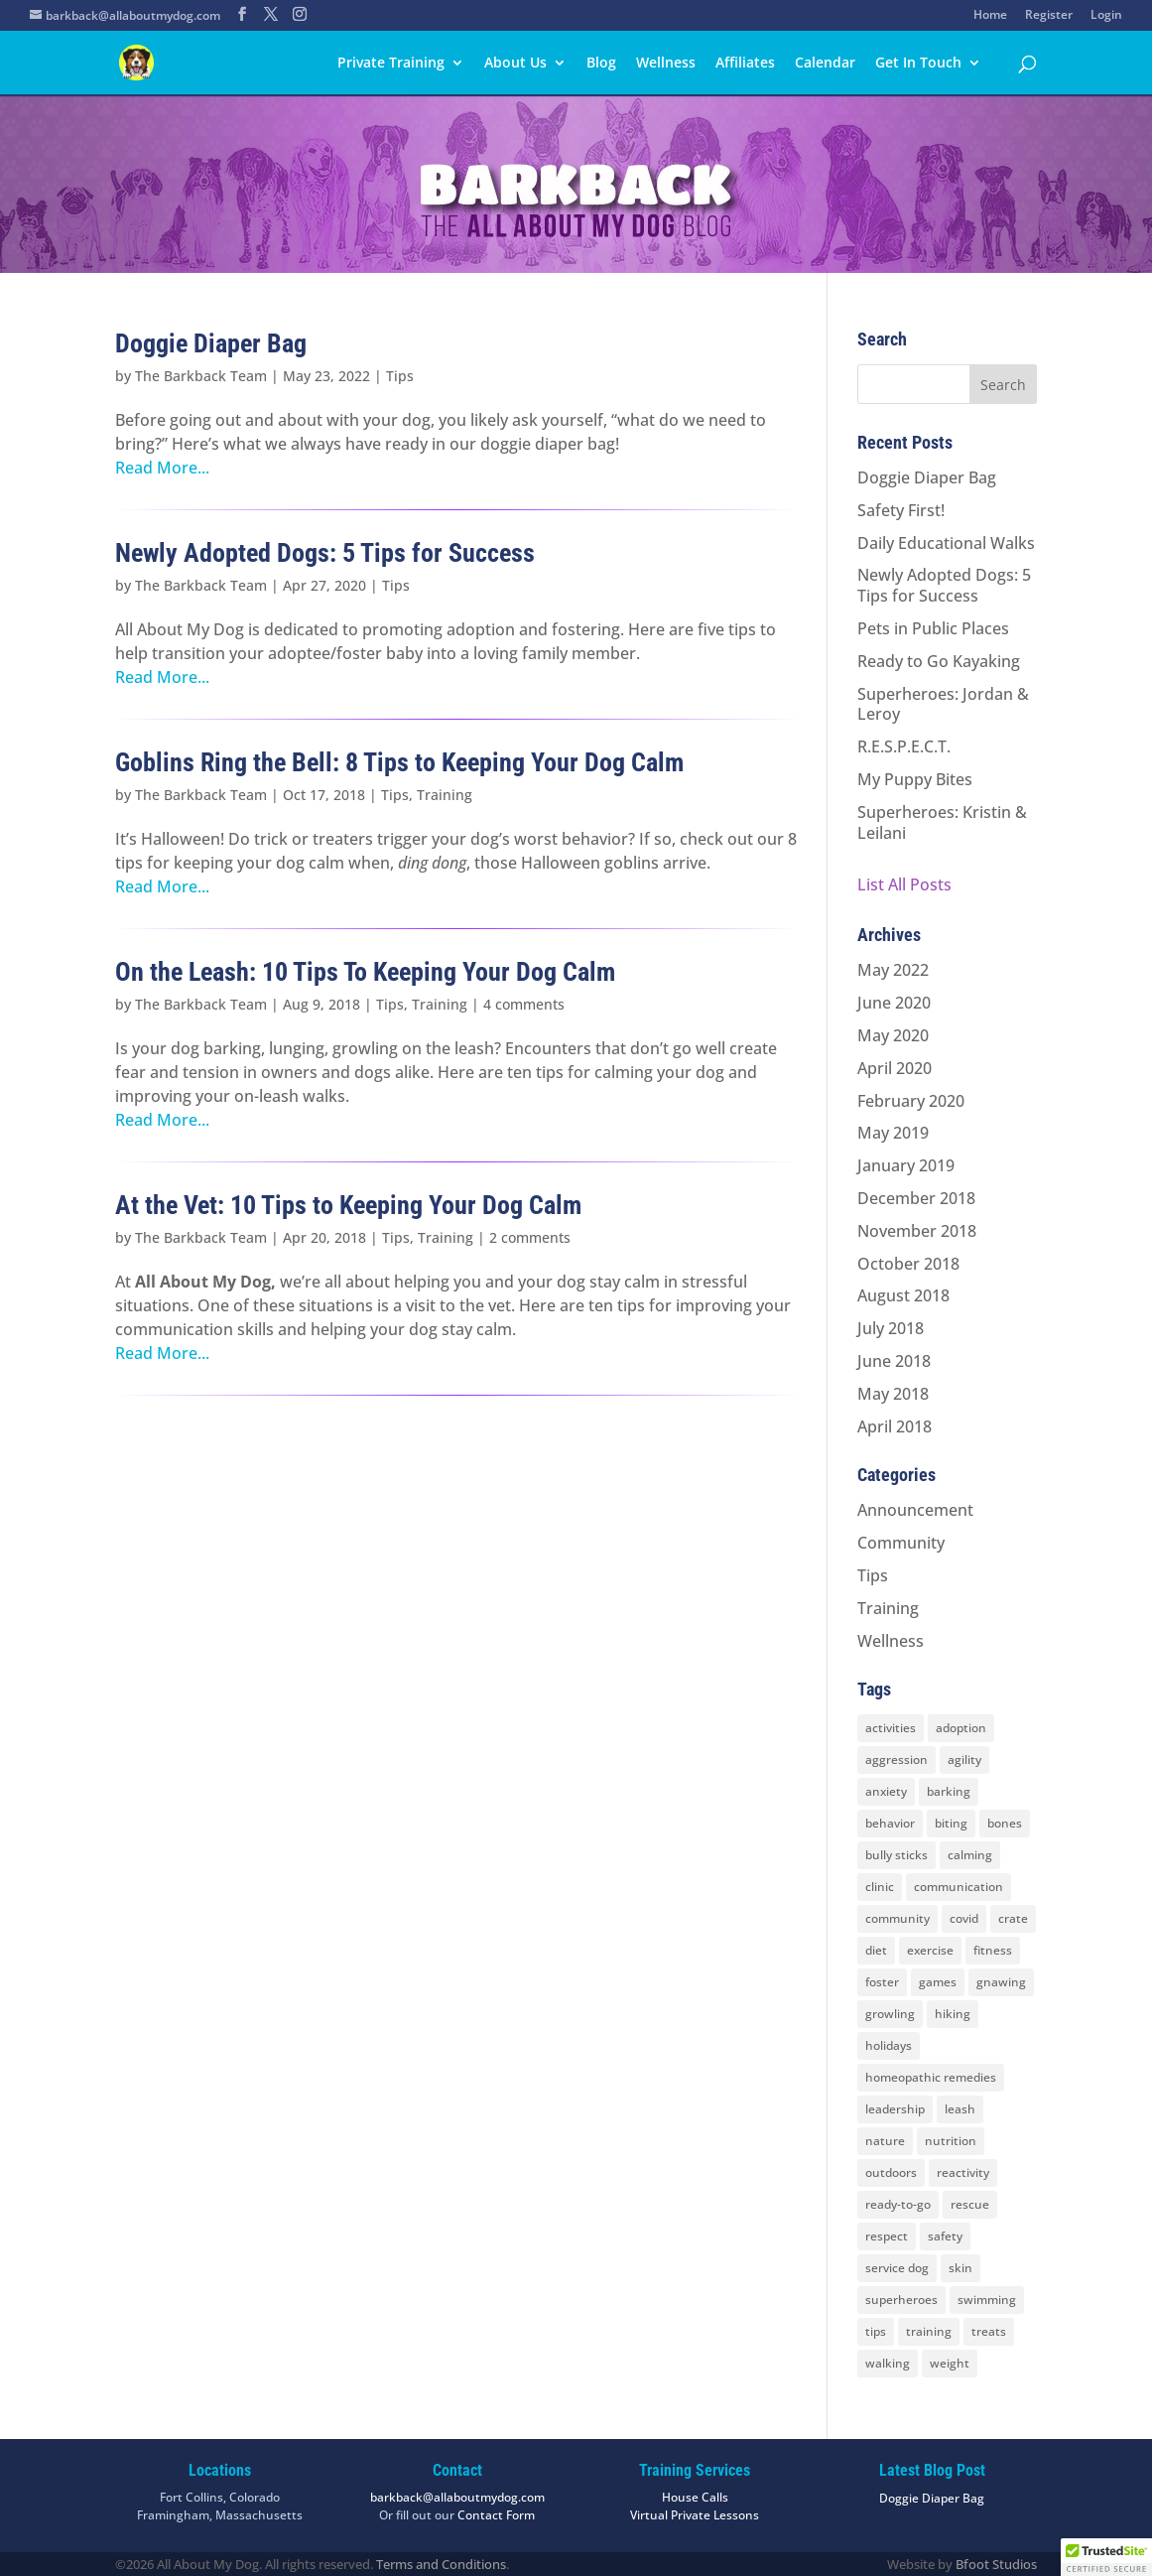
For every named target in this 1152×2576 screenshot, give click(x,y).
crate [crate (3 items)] (1013, 1918)
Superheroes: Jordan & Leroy (943, 704)
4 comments (524, 1004)
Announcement (915, 1510)
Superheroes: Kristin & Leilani (942, 822)
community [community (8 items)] (897, 1918)
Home (990, 16)
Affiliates (745, 63)
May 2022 (893, 970)
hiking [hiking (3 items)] (952, 2013)
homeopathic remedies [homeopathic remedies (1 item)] (930, 2077)
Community (901, 1543)
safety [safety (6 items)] (945, 2236)
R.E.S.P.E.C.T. (904, 746)
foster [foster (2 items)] (882, 1981)
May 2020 (893, 1035)
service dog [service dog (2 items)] (897, 2267)
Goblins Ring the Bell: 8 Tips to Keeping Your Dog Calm (399, 762)
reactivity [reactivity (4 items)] (963, 2172)
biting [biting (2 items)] (951, 1823)
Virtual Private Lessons (694, 2515)
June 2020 (894, 1003)
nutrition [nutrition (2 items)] (950, 2140)
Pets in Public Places (933, 628)
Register (1049, 16)
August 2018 (903, 1295)
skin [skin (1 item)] (960, 2267)
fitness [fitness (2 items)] (992, 1950)
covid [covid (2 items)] (964, 1918)
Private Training (391, 63)
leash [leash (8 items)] (960, 2109)
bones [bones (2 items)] (1004, 1823)
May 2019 (893, 1133)
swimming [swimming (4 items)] (987, 2299)
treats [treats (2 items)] (988, 2331)
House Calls (695, 2497)
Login (1106, 16)
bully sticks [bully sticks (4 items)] (896, 1854)
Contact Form (496, 2515)
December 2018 (916, 1198)
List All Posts (904, 884)
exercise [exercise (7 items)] (930, 1950)
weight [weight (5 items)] (949, 2363)
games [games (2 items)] (938, 1981)
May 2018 (893, 1394)
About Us (515, 63)
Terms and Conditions (441, 2564)
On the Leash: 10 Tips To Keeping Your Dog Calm (365, 972)
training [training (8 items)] (929, 2331)
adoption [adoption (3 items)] (961, 1727)
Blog (601, 63)
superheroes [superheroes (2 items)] (901, 2299)
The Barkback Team (201, 375)
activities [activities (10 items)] (890, 1727)
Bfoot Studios (996, 2564)
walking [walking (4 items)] (887, 2363)
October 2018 (908, 1264)
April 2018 (894, 1426)
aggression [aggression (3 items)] (896, 1759)
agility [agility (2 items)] (964, 1759)
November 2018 (916, 1231)
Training (444, 794)
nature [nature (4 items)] (885, 2140)
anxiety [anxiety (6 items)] (886, 1791)
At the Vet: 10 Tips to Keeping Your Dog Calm (348, 1205)
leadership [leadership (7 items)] (895, 2109)
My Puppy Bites (914, 779)
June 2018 (894, 1361)
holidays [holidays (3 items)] (888, 2045)
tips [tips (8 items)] (875, 2331)
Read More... (162, 467)
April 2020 (894, 1068)
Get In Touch (918, 63)
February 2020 (910, 1101)
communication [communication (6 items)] (958, 1886)
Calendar (825, 63)
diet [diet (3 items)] (876, 1950)
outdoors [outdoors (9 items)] (891, 2172)
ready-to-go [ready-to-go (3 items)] (898, 2204)
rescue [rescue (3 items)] (970, 2204)
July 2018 (890, 1328)
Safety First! (901, 510)
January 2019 (906, 1165)
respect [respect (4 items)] (886, 2236)
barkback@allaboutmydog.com (457, 2497)
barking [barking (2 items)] (948, 1791)
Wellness (666, 63)
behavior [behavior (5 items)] (890, 1823)
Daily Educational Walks (946, 543)
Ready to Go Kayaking (938, 661)
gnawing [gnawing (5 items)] (1001, 1981)
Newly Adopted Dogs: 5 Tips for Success (325, 553)
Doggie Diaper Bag (211, 343)
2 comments (530, 1237)
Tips (400, 375)
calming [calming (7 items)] (970, 1854)
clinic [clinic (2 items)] (879, 1886)
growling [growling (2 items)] (890, 2013)
